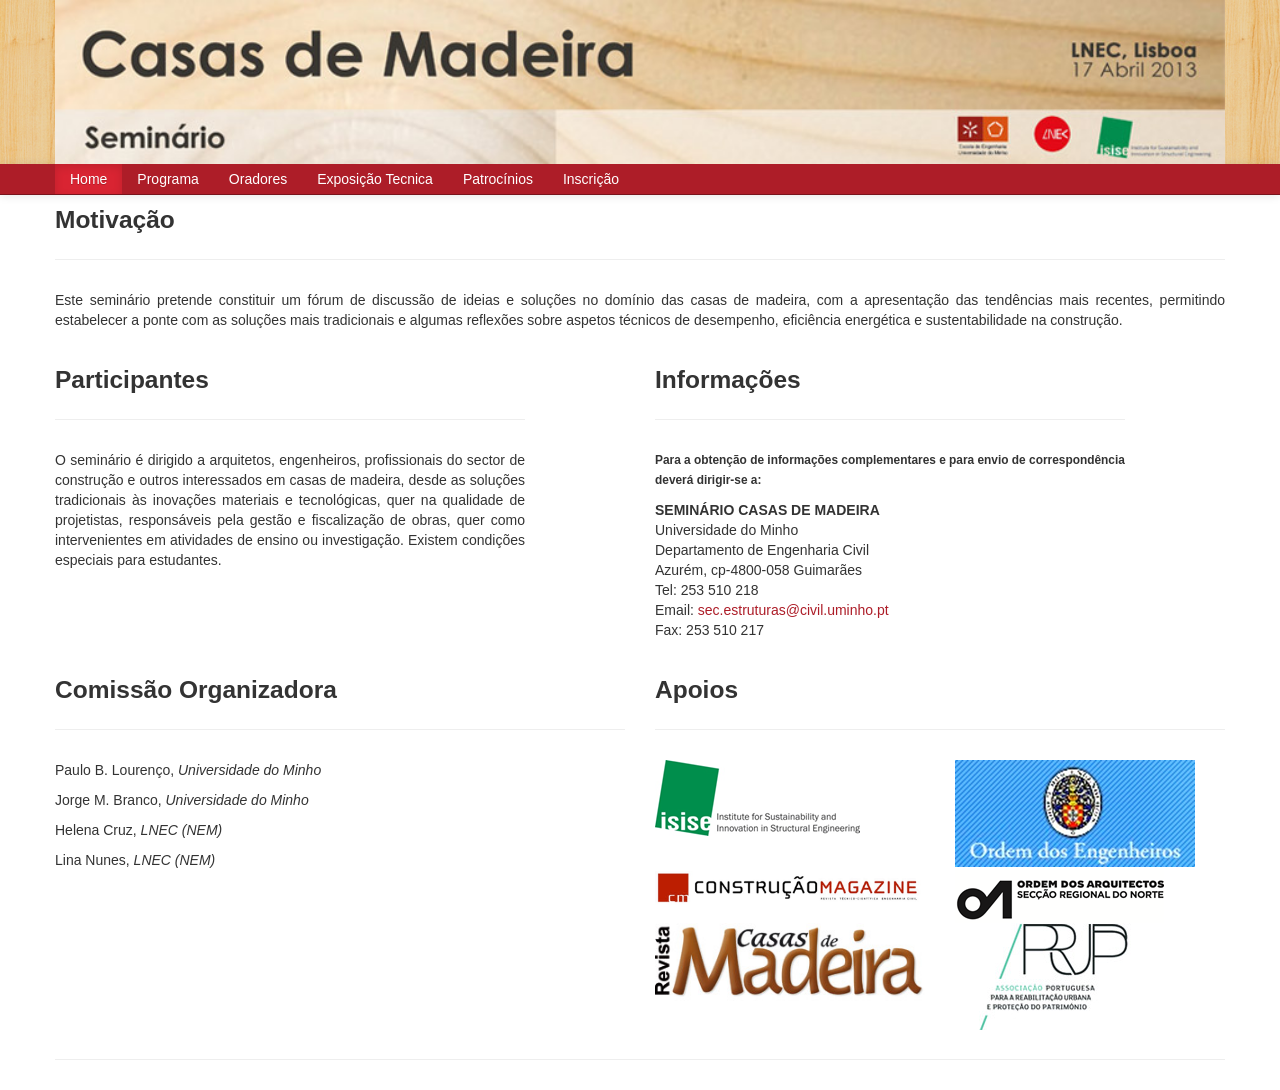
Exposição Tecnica (375, 179)
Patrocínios (498, 179)
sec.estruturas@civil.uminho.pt (793, 610)
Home (88, 179)
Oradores (258, 179)
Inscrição (591, 179)
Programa (167, 179)
